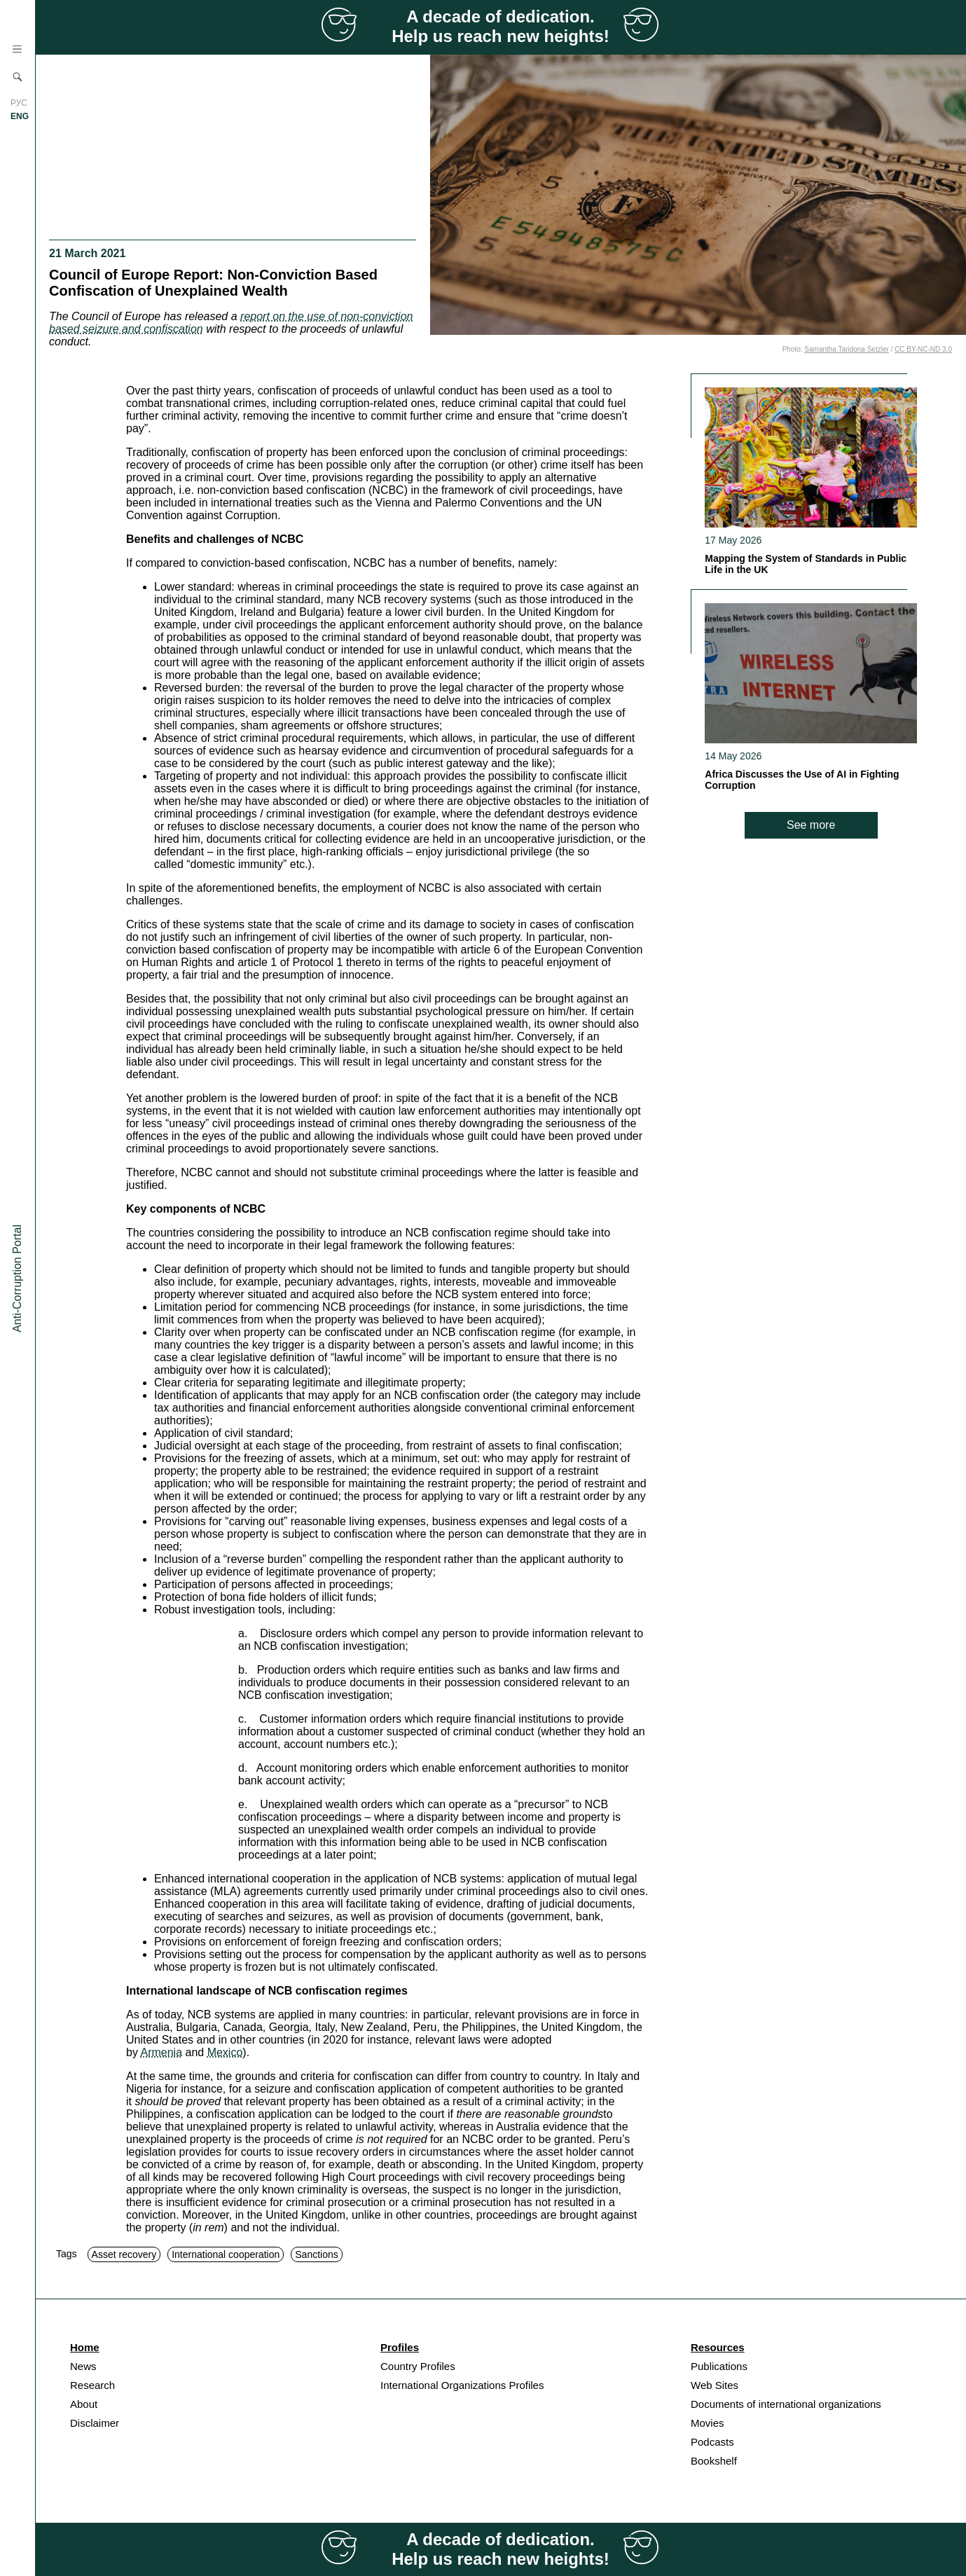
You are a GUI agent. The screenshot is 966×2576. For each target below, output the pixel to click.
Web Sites (714, 2385)
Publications (719, 2366)
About (83, 2404)
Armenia (161, 2052)
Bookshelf (714, 2461)
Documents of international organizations (786, 2404)
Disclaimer (94, 2423)
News (83, 2366)
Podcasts (712, 2442)
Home (84, 2347)
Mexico (225, 2052)
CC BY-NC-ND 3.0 (923, 349)
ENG (20, 116)
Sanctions (316, 2254)
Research (92, 2385)
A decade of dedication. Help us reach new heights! (500, 26)
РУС (19, 103)
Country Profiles (417, 2366)
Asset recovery (124, 2254)
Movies (707, 2423)
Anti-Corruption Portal (17, 1278)
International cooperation (226, 2254)
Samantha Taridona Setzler (846, 349)
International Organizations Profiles (462, 2385)
